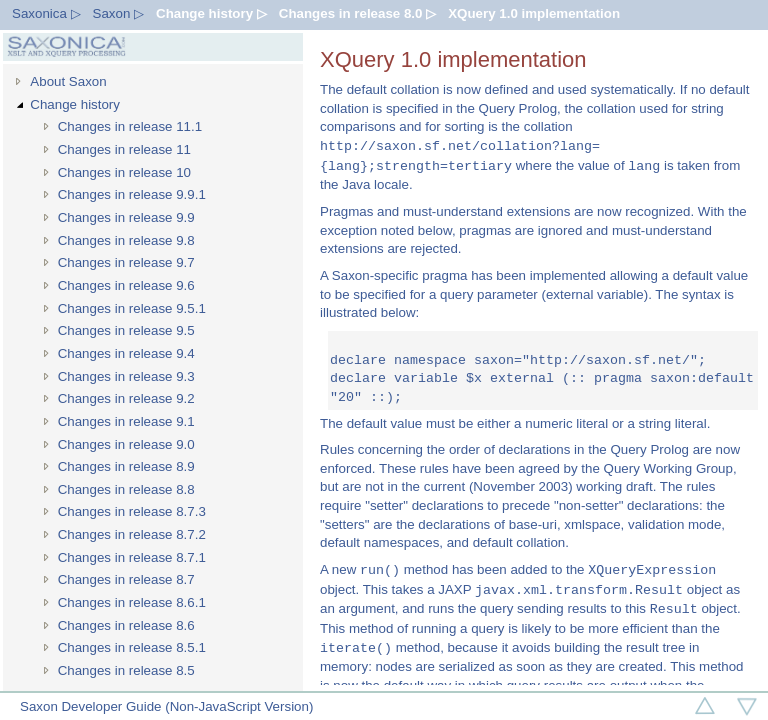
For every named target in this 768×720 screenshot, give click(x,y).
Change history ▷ (211, 13)
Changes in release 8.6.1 (132, 602)
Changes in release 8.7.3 (132, 511)
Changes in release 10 (124, 172)
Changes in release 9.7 (126, 262)
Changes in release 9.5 (126, 330)
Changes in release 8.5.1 (132, 647)
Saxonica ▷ (46, 13)
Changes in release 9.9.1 (132, 194)
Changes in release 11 (124, 149)
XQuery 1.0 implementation (534, 13)
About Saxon (68, 81)
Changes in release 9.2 (126, 398)
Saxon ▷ (119, 13)
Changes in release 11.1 (130, 126)
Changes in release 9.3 (126, 376)
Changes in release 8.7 (126, 579)
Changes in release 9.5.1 (132, 308)
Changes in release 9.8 (126, 240)
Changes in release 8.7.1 (132, 557)
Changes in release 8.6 (126, 625)
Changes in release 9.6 (126, 285)
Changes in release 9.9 (126, 217)
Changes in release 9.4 (126, 353)
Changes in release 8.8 (126, 489)
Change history (75, 104)
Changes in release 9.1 (126, 421)
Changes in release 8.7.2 (132, 534)
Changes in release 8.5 (126, 670)
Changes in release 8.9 (126, 466)
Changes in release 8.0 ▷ (357, 13)
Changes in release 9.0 (126, 444)
